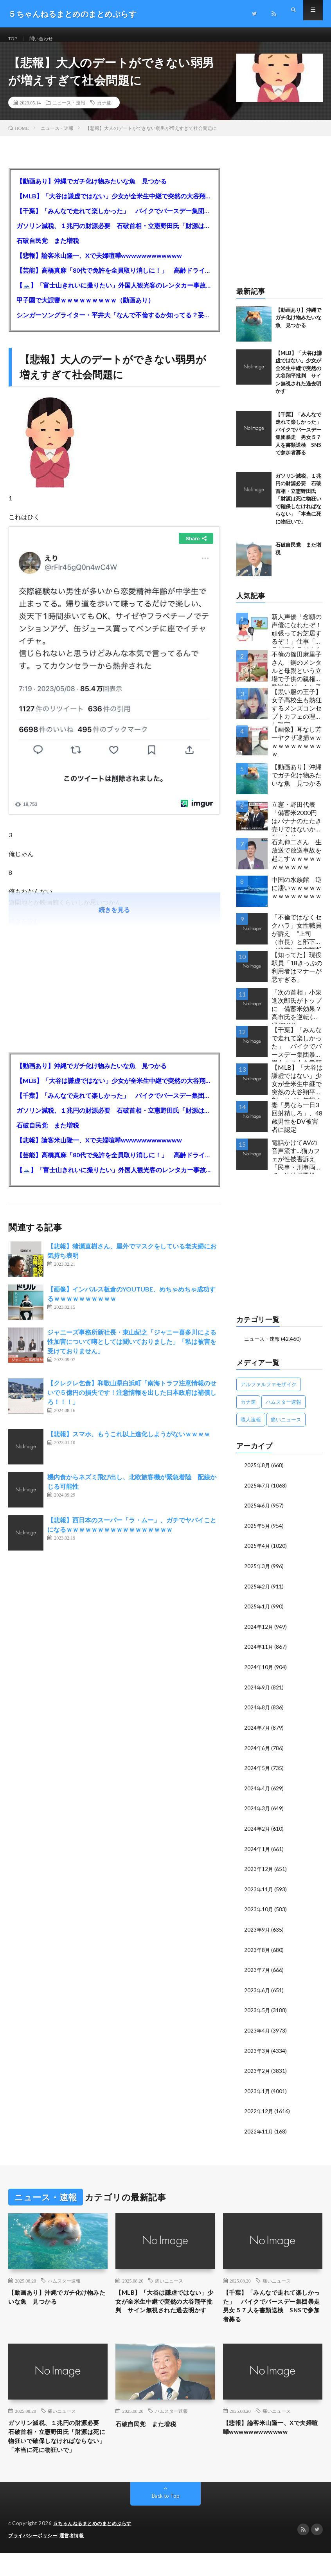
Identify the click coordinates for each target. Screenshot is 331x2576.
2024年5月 (257, 1773)
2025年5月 (257, 1534)
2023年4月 (257, 2032)
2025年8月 (257, 1474)
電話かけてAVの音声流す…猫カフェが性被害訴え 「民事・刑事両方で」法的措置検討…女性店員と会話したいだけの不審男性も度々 (297, 1166)
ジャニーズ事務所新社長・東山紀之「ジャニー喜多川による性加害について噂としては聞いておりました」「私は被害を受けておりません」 (131, 1350)
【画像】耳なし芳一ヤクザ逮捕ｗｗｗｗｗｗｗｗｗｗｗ (297, 750)
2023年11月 (259, 1893)
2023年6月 (257, 1993)
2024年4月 (257, 1793)
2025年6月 (257, 1514)
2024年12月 (259, 1633)
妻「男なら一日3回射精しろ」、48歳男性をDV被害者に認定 (297, 1126)
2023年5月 (257, 2012)
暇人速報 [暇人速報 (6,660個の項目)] (251, 1428)
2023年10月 (259, 1913)
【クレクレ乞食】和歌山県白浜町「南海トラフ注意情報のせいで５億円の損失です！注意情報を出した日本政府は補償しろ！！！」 (131, 1401)
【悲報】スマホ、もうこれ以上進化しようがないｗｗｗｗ (128, 1442)
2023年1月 (257, 2092)
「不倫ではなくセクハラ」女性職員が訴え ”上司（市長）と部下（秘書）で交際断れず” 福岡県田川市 (297, 940)
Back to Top (165, 2519)
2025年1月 (257, 1613)
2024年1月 (257, 1853)
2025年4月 (257, 1554)
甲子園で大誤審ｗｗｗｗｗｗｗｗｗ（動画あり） (85, 309)
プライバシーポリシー (34, 2558)
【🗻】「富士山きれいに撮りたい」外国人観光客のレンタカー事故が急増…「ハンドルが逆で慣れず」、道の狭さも (114, 294)
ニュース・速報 (68, 111)
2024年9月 (257, 1693)
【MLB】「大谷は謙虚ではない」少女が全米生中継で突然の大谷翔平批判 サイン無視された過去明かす (114, 205)
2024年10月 (259, 1673)
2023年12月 (259, 1873)
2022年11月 (259, 2132)
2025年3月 (257, 1573)
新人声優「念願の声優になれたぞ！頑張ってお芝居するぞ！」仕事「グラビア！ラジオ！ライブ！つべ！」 (297, 640)
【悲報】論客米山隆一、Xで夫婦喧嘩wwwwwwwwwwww (99, 264)
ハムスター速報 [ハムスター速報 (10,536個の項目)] (283, 1411)
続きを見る (114, 918)
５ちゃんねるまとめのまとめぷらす (95, 2547)
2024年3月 (257, 1813)
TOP (14, 39)
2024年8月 (257, 1713)
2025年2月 (257, 1593)
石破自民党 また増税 (47, 249)
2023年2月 (257, 2072)
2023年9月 (257, 1933)
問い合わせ (45, 39)
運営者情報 (76, 2558)
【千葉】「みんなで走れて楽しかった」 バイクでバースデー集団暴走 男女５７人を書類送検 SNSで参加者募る (114, 219)
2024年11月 (259, 1653)
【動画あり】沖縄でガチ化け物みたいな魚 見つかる (91, 190)
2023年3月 (257, 2052)
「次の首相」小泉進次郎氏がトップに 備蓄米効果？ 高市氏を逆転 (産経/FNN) (297, 1015)
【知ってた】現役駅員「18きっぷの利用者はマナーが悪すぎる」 (297, 976)
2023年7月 (257, 1973)
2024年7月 (257, 1733)
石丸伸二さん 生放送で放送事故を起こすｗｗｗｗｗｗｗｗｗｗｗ (297, 863)
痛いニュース (169, 2281)
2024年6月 (257, 1753)
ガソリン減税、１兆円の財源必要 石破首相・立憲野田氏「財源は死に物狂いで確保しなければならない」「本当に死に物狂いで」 (114, 234)
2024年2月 (257, 1833)
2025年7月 (257, 1494)
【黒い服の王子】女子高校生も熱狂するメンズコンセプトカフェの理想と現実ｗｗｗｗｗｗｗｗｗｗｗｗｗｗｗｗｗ (297, 715)
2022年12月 (259, 2112)
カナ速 (104, 111)
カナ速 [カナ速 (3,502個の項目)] (248, 1411)
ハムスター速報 (64, 2281)
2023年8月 (257, 1953)
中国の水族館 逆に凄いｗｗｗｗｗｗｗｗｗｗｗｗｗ (297, 897)
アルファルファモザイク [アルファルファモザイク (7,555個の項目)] (269, 1393)
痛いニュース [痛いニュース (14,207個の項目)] (286, 1428)
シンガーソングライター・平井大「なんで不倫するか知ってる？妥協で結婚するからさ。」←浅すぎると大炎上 (114, 323)
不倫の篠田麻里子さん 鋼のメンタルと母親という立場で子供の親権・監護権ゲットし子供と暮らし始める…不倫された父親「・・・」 (297, 677)
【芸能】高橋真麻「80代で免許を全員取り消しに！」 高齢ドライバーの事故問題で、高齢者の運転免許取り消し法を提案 (114, 279)
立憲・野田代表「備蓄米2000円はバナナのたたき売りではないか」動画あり (297, 827)
